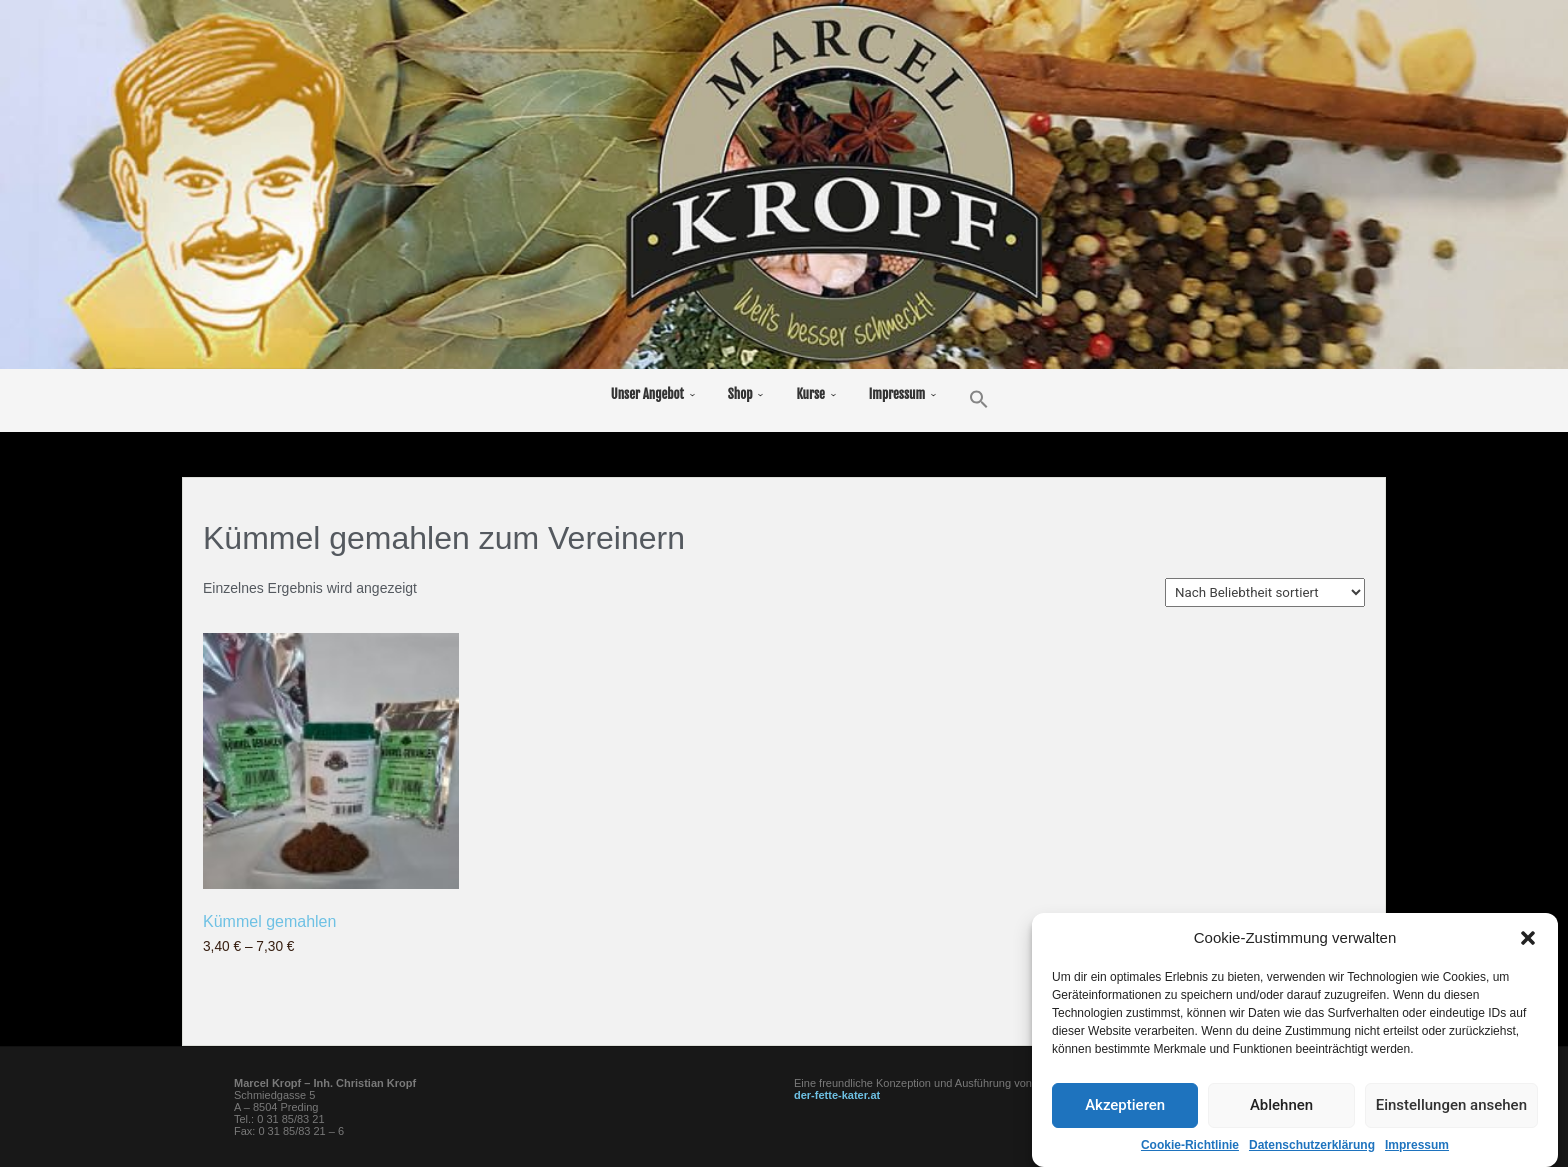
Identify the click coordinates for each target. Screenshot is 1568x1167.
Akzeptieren (1125, 1129)
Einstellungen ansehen (1451, 1129)
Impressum (897, 394)
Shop (740, 394)
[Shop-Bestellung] (1265, 592)
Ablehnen (1281, 1129)
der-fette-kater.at (837, 1095)
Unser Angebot (647, 394)
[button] (1528, 961)
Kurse (810, 394)
